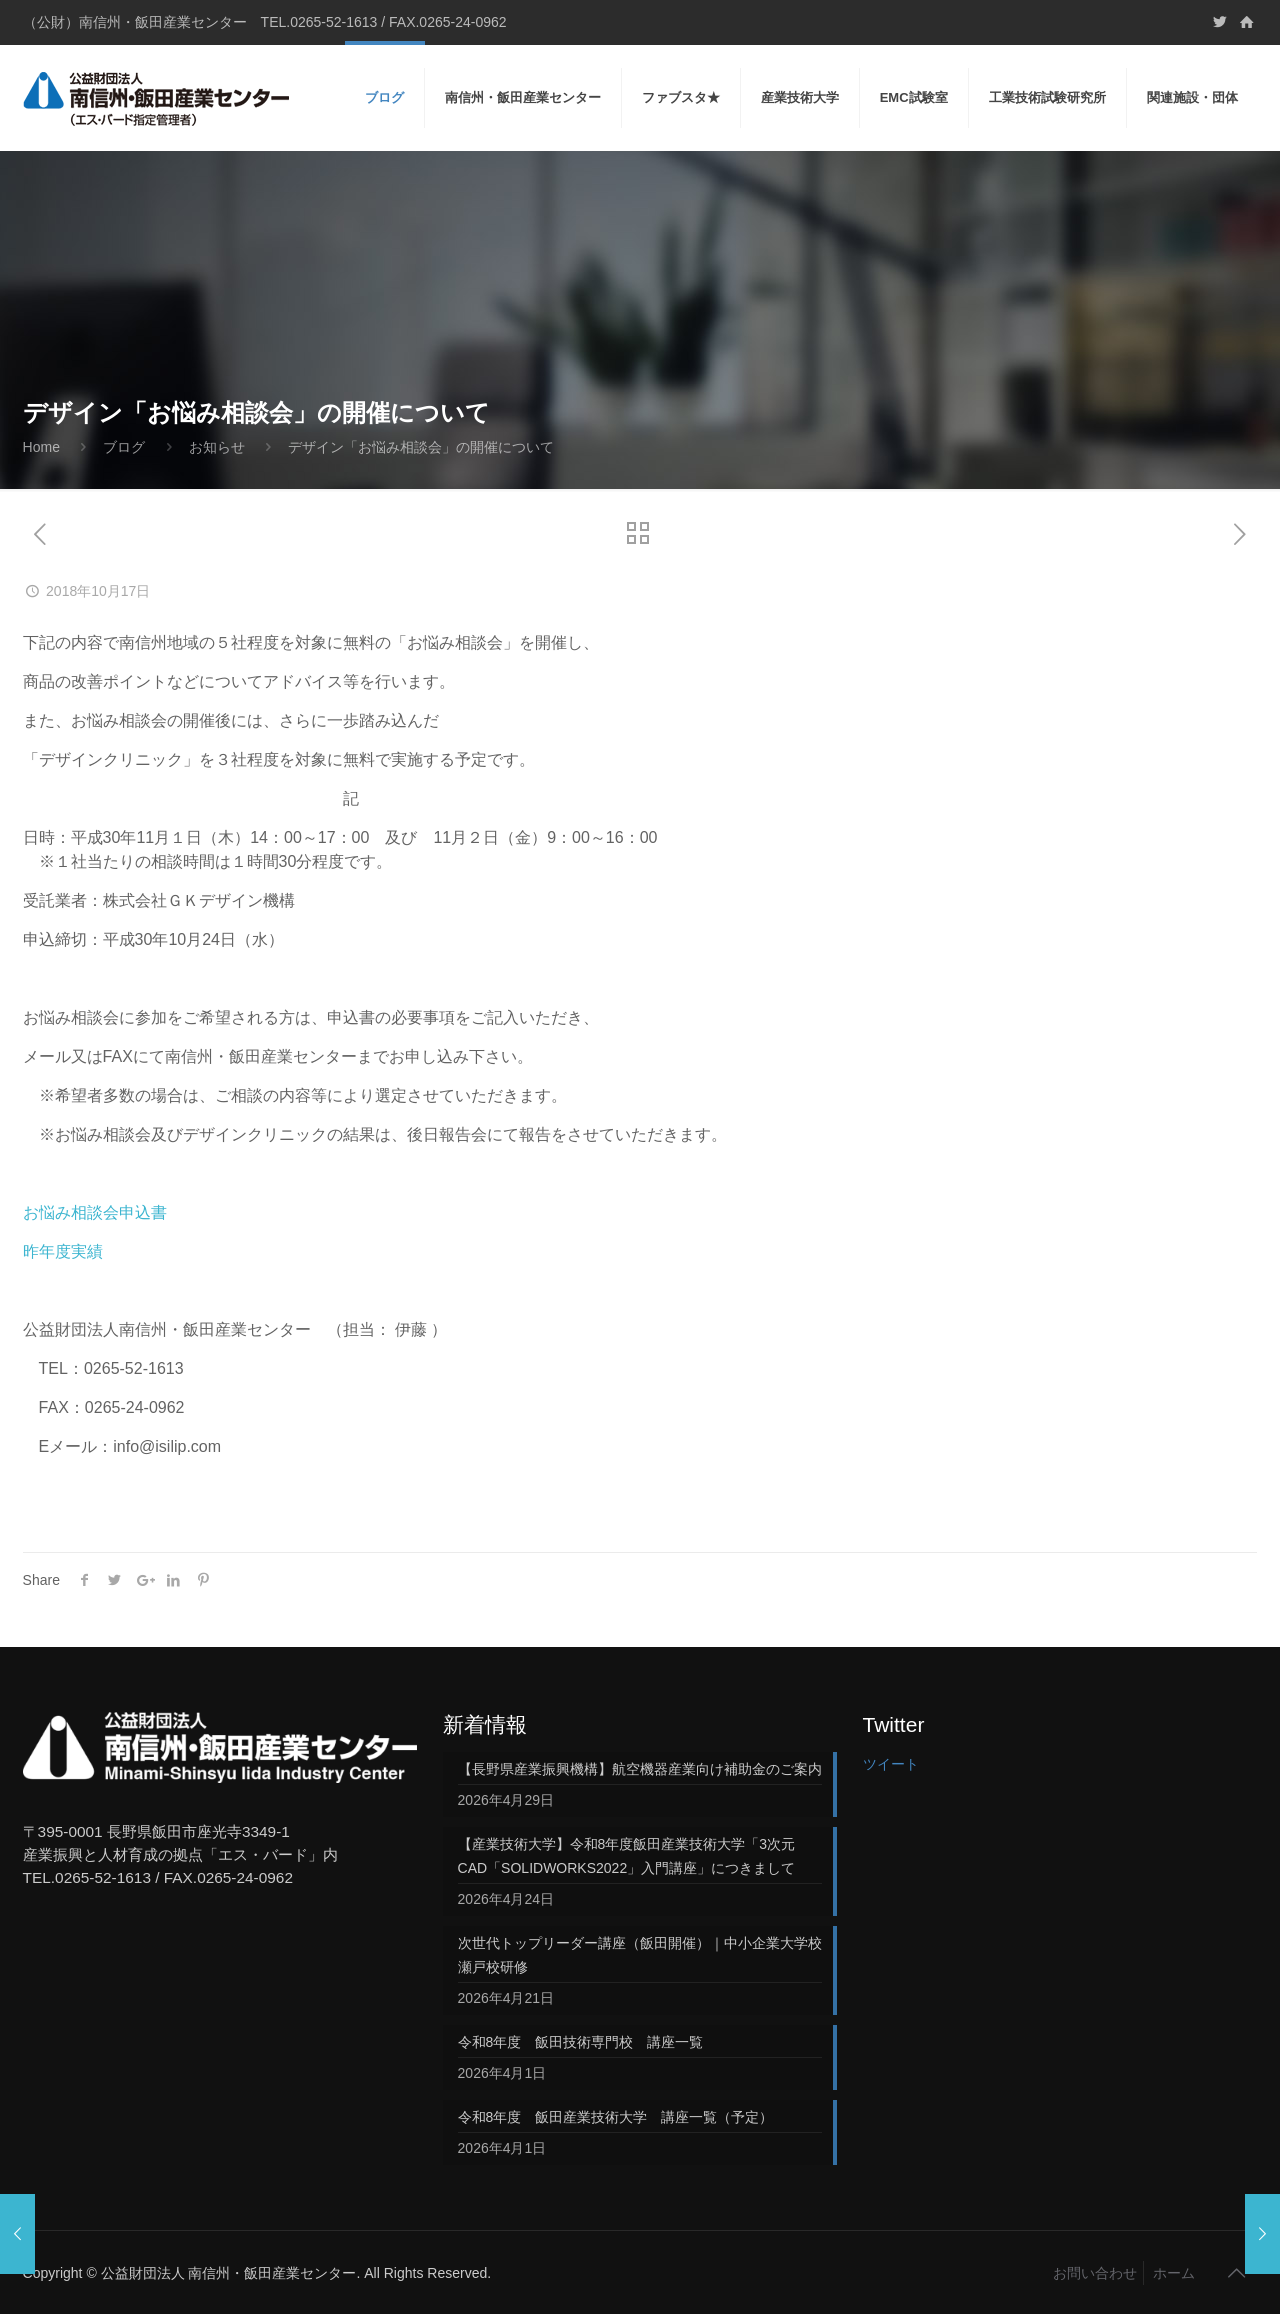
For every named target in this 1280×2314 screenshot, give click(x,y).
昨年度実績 (63, 1251)
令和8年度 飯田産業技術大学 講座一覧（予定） (616, 2117)
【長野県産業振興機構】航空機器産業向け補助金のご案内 (640, 1769)
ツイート (891, 1764)
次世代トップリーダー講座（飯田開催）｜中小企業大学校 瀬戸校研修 (640, 1955)
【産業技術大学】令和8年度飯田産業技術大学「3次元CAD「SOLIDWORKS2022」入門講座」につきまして (627, 1856)
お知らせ (217, 447)
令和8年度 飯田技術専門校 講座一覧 (581, 2042)
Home (41, 447)
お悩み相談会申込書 (95, 1212)
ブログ (124, 447)
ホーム (1174, 2273)
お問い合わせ (1095, 2273)
